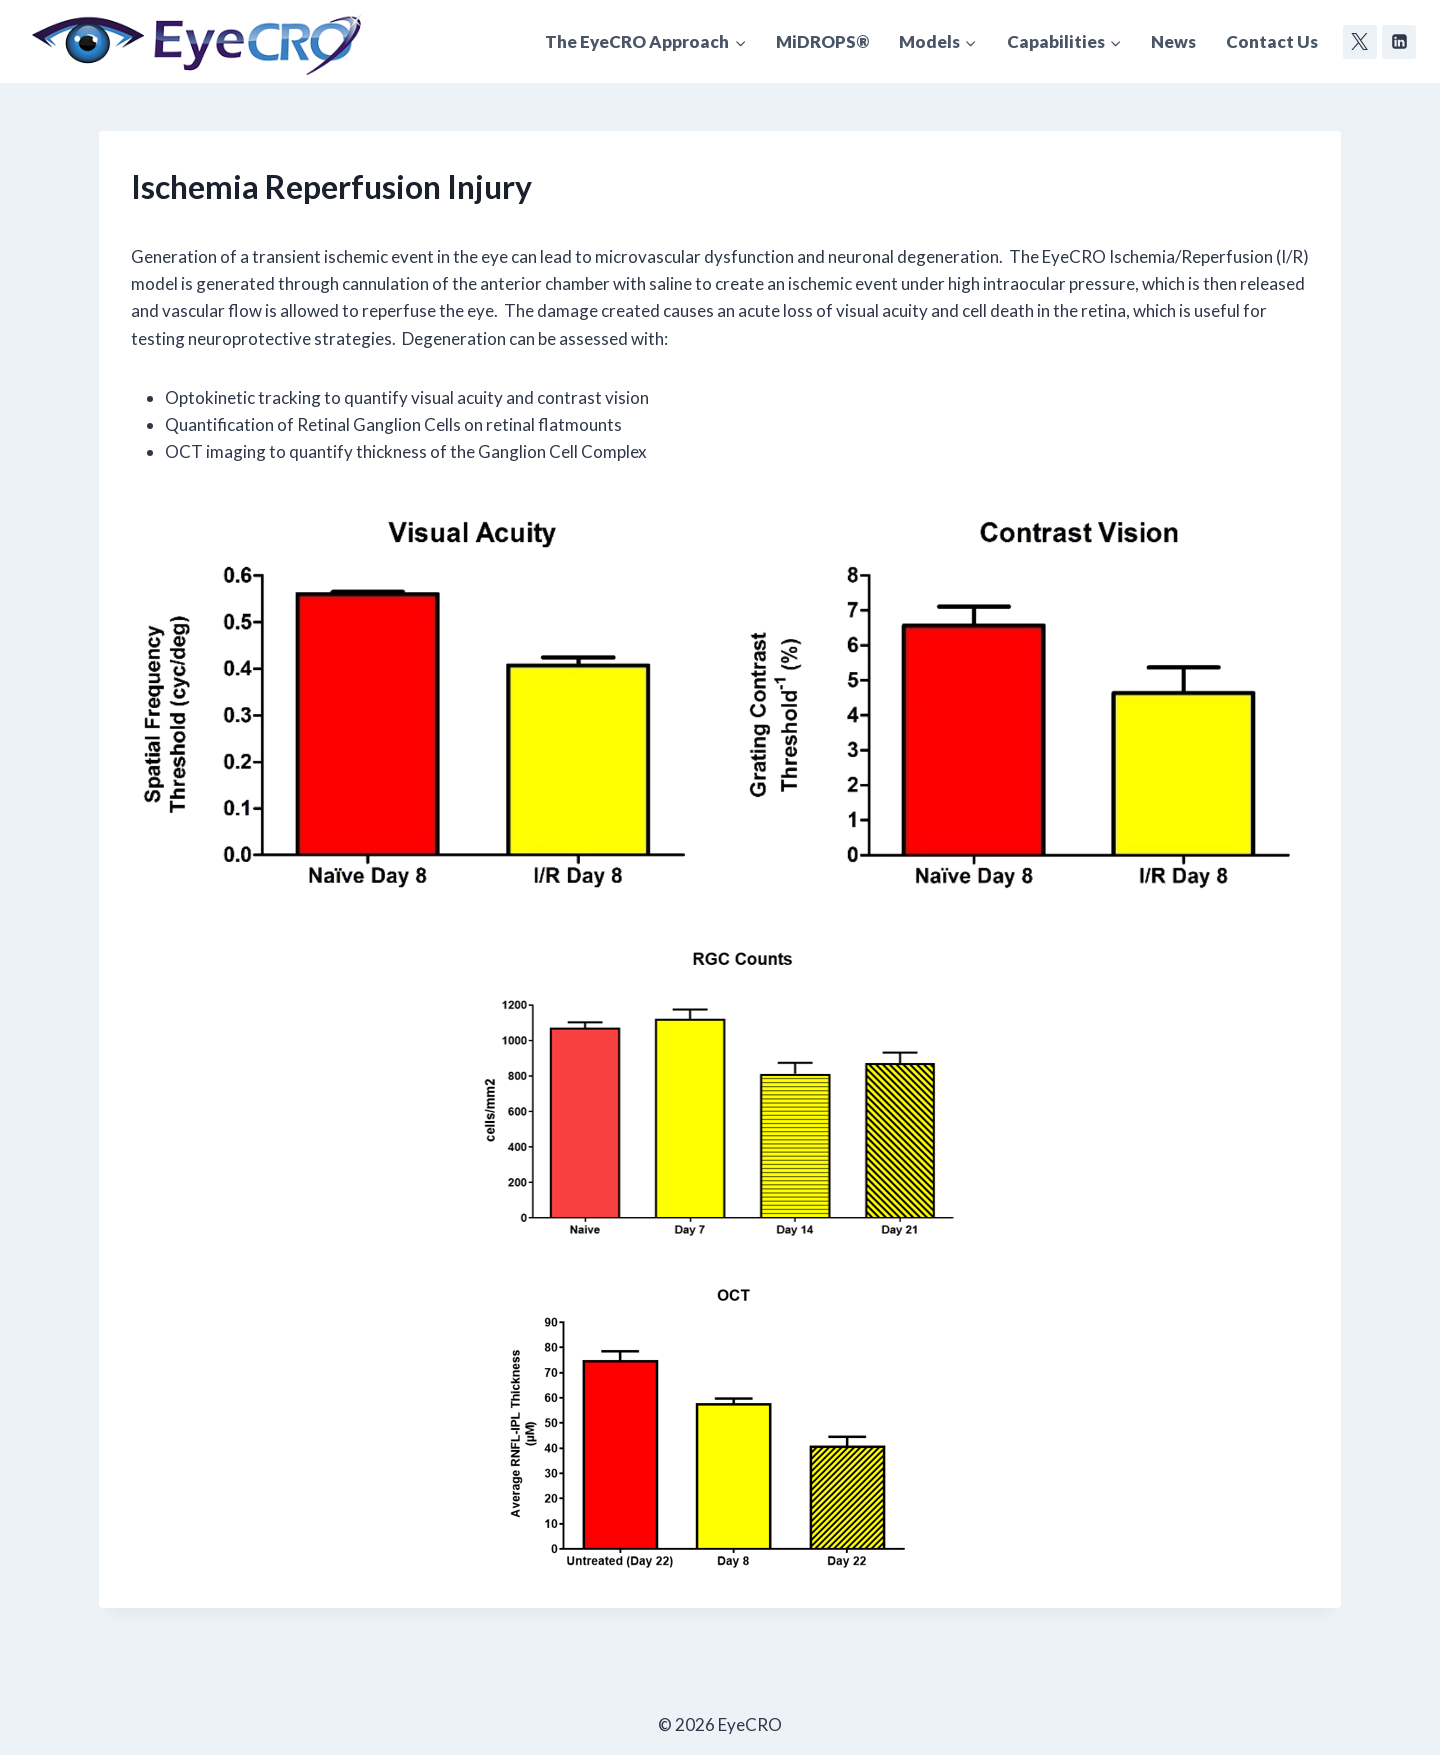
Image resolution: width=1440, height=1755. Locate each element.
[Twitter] (1360, 42)
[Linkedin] (1399, 42)
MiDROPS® (822, 41)
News (1173, 41)
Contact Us (1272, 41)
